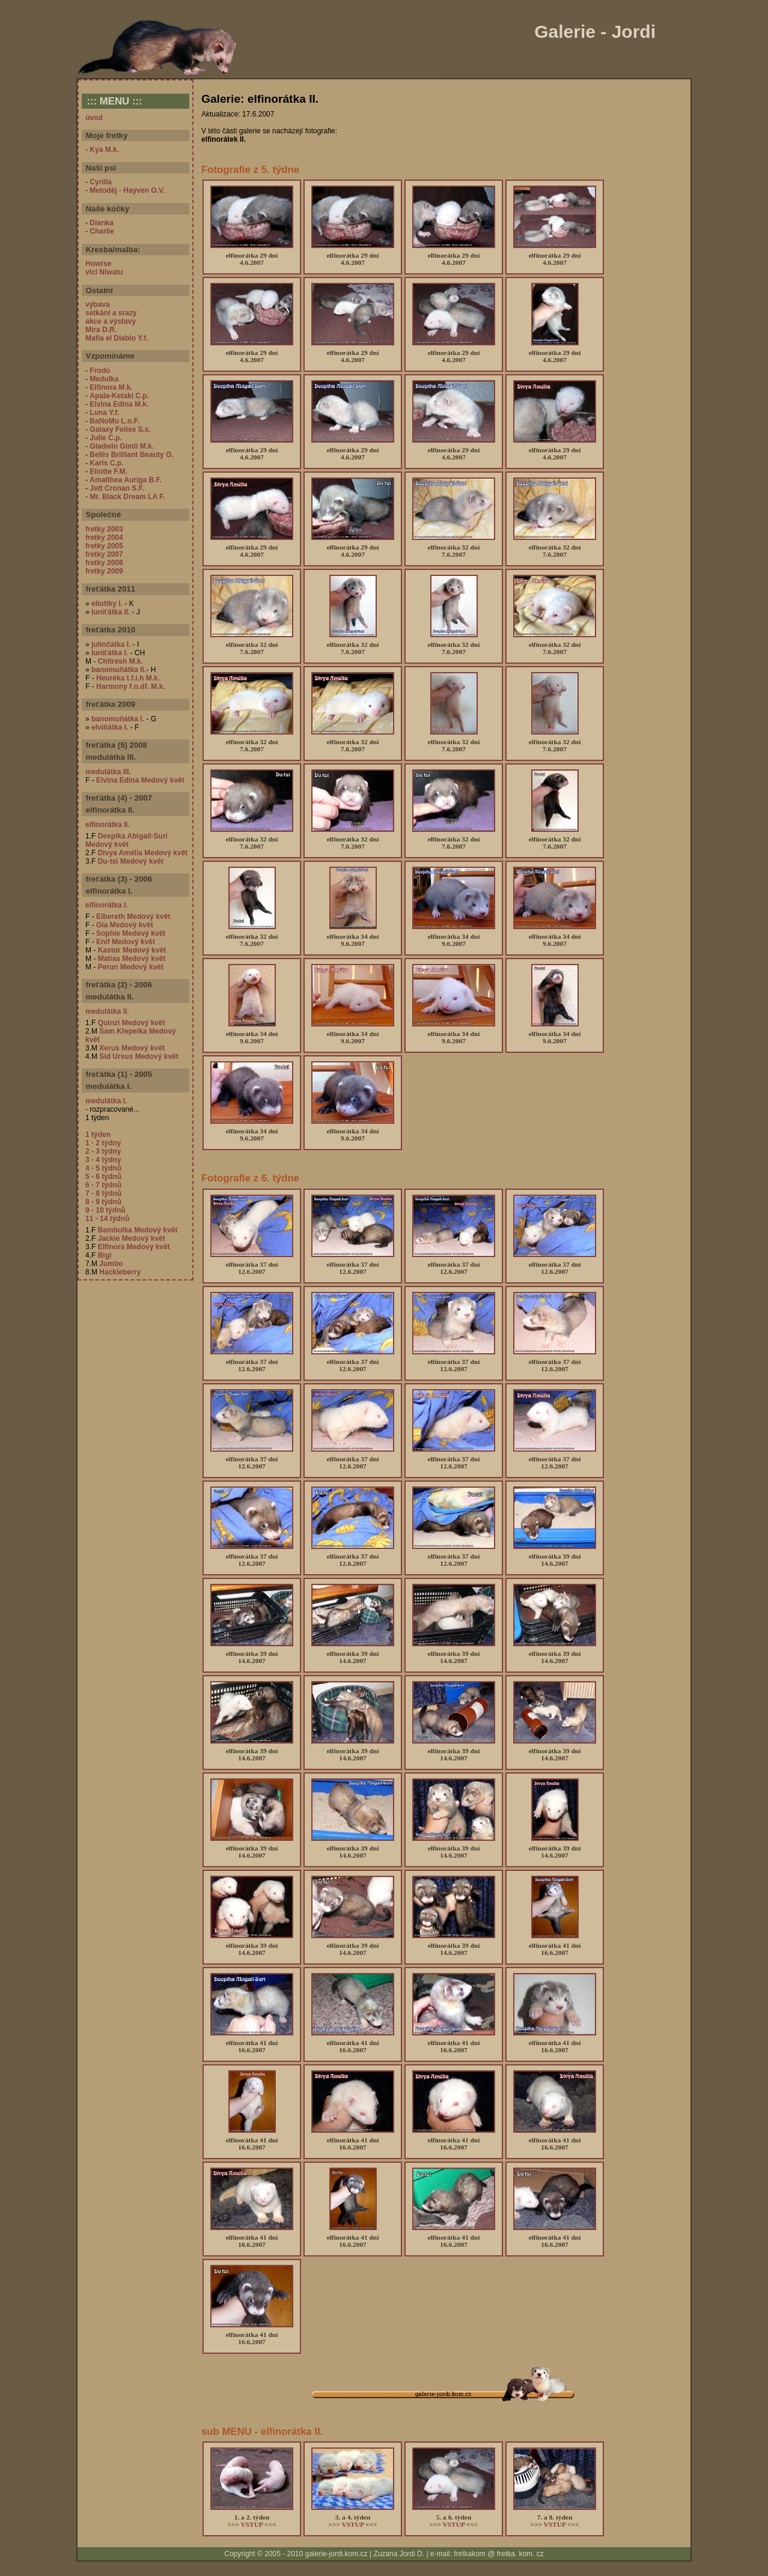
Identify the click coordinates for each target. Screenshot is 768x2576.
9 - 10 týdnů (105, 1210)
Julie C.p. (105, 438)
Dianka (101, 223)
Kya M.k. (104, 149)
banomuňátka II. (118, 669)
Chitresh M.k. (120, 661)
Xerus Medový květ (132, 1048)
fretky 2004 (104, 537)
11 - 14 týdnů (107, 1218)
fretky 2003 (104, 529)
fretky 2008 (104, 563)
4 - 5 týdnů (103, 1168)
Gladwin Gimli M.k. (122, 446)
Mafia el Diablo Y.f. (116, 338)
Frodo (100, 370)
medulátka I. (106, 1101)
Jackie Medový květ (131, 1238)
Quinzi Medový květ (131, 1023)
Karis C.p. (106, 463)
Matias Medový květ (132, 958)
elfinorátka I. (106, 905)
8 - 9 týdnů (103, 1202)
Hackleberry (120, 1272)
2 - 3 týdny (103, 1151)
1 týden (98, 1134)
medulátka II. (107, 1011)
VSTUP (252, 2524)
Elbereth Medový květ (133, 916)
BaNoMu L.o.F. (114, 421)
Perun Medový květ (130, 967)
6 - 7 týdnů (103, 1185)
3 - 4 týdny (103, 1160)
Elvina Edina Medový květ (140, 780)
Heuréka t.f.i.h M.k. (128, 678)
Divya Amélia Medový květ (143, 853)
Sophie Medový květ (130, 933)
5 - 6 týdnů (103, 1176)
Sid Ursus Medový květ (138, 1056)
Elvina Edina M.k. (119, 404)
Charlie (102, 231)
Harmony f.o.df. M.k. (130, 686)
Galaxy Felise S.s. (120, 429)
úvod (94, 118)
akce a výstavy (110, 321)
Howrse (98, 263)
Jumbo (111, 1263)
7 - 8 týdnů (103, 1193)
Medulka (104, 379)
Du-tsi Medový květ (130, 861)
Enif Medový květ (125, 942)
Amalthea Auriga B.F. (126, 480)
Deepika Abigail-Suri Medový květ (126, 840)
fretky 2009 (104, 571)
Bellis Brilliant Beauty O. (131, 454)
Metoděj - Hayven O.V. (127, 190)
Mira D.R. (101, 330)
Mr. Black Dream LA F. (127, 496)
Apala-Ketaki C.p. (119, 396)
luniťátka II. (110, 612)
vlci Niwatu (104, 272)
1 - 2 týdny (103, 1143)
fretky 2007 (104, 554)
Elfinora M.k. (111, 387)
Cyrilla (101, 182)
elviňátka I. (109, 727)
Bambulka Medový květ (138, 1230)
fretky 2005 (104, 546)
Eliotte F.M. (108, 471)
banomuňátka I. (117, 719)
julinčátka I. (110, 644)
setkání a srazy (110, 313)
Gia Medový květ (124, 925)
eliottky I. (107, 603)
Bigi (105, 1255)
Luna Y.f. (104, 412)
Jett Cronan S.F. (117, 488)
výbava (97, 304)
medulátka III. (108, 772)
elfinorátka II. (107, 824)
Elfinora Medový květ (134, 1247)
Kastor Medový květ (132, 950)
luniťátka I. (109, 653)
